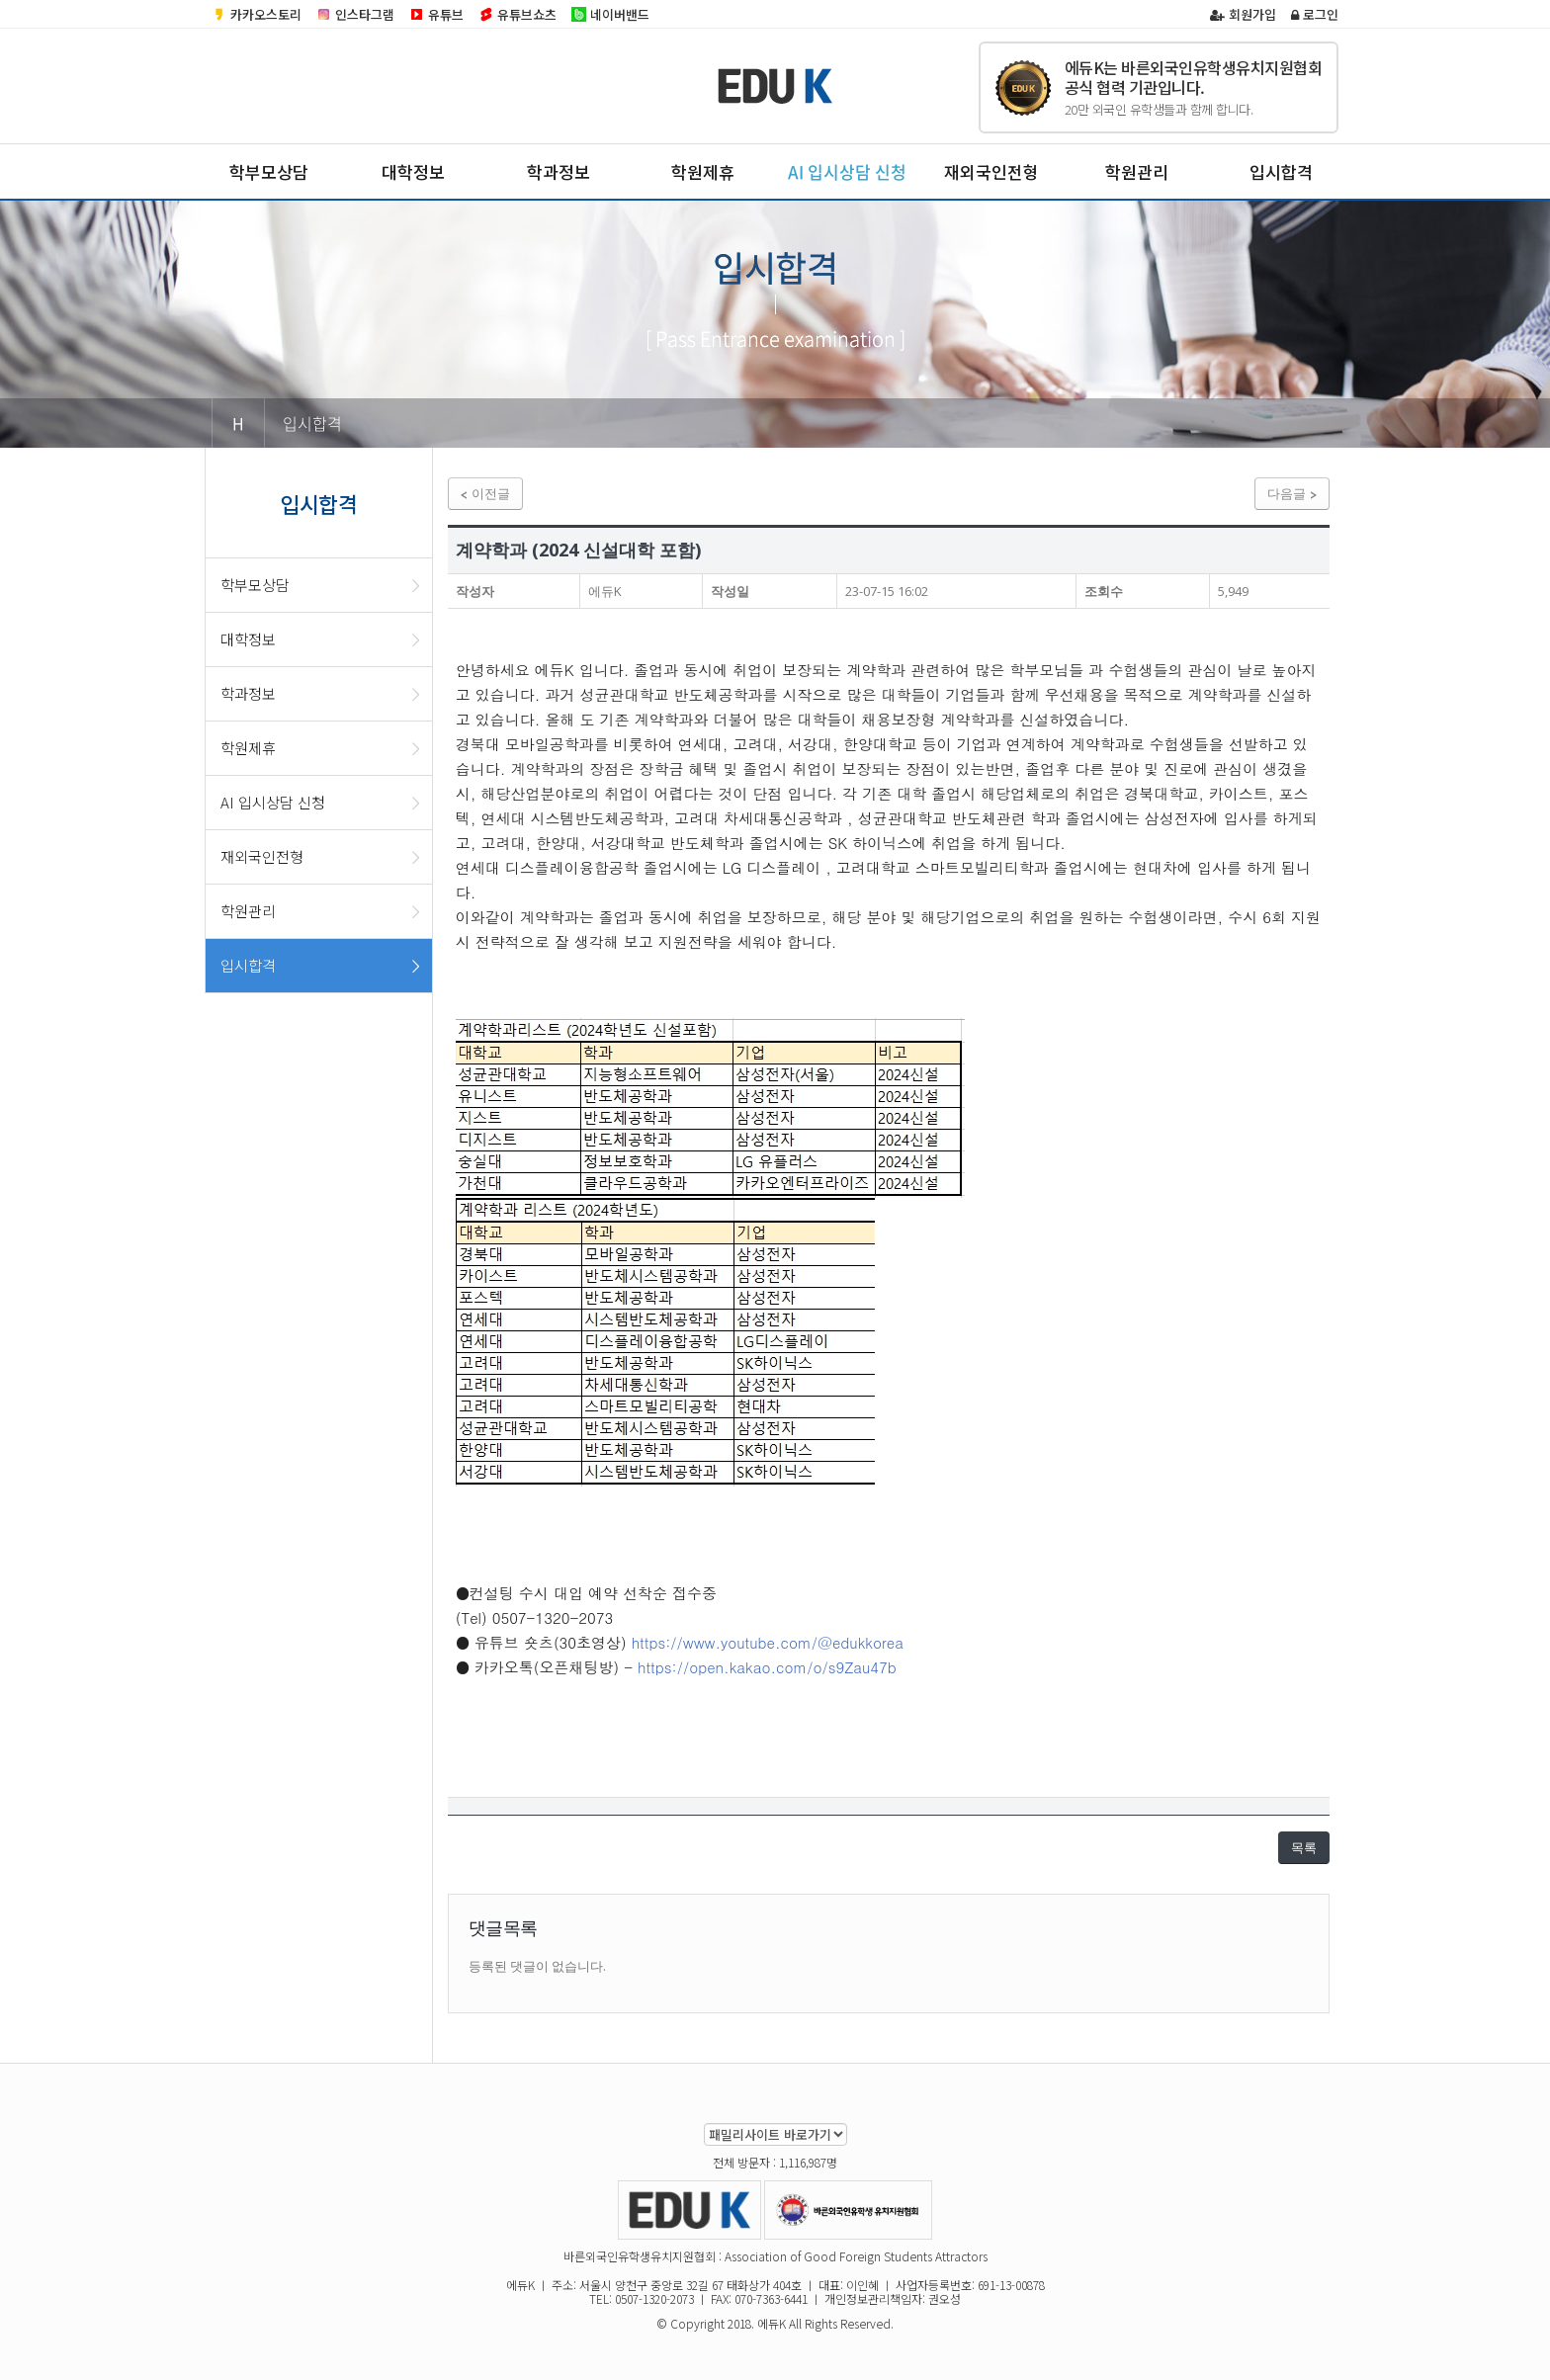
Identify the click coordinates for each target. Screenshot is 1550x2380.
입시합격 (1281, 171)
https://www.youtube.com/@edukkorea (768, 1642)
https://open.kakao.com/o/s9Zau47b (767, 1667)
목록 (1304, 1847)
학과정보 (558, 171)
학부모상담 (268, 171)
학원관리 (1136, 171)
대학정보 (413, 171)
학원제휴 (702, 171)
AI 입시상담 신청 (847, 171)
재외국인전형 (991, 171)
